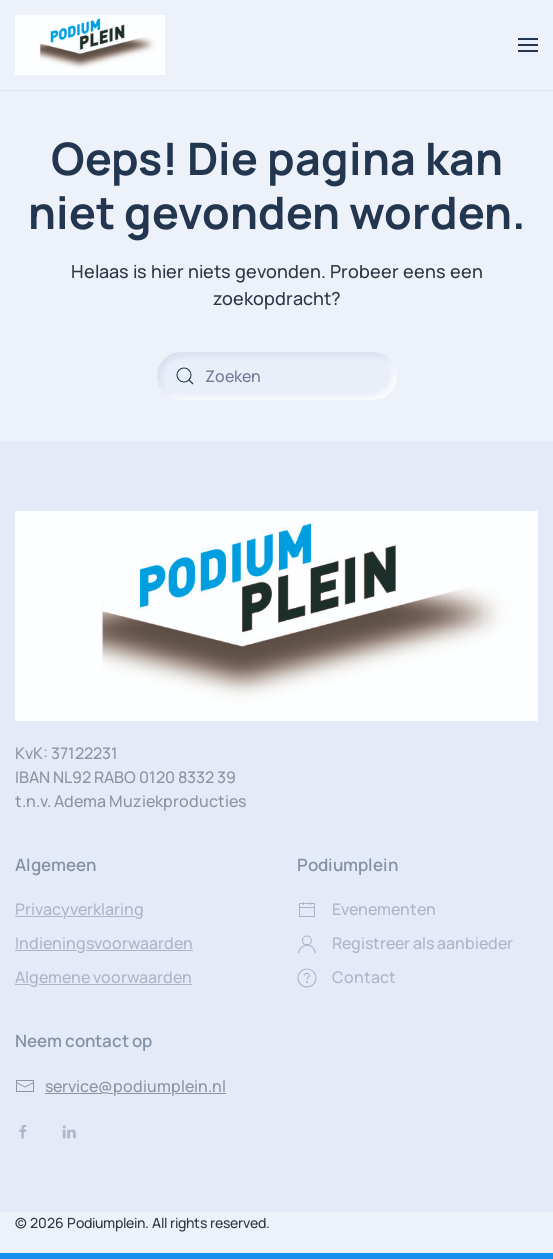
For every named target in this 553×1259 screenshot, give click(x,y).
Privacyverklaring (79, 909)
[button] (528, 45)
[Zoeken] (277, 376)
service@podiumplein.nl (120, 1086)
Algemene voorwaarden (103, 977)
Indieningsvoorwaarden (104, 943)
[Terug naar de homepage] (90, 45)
